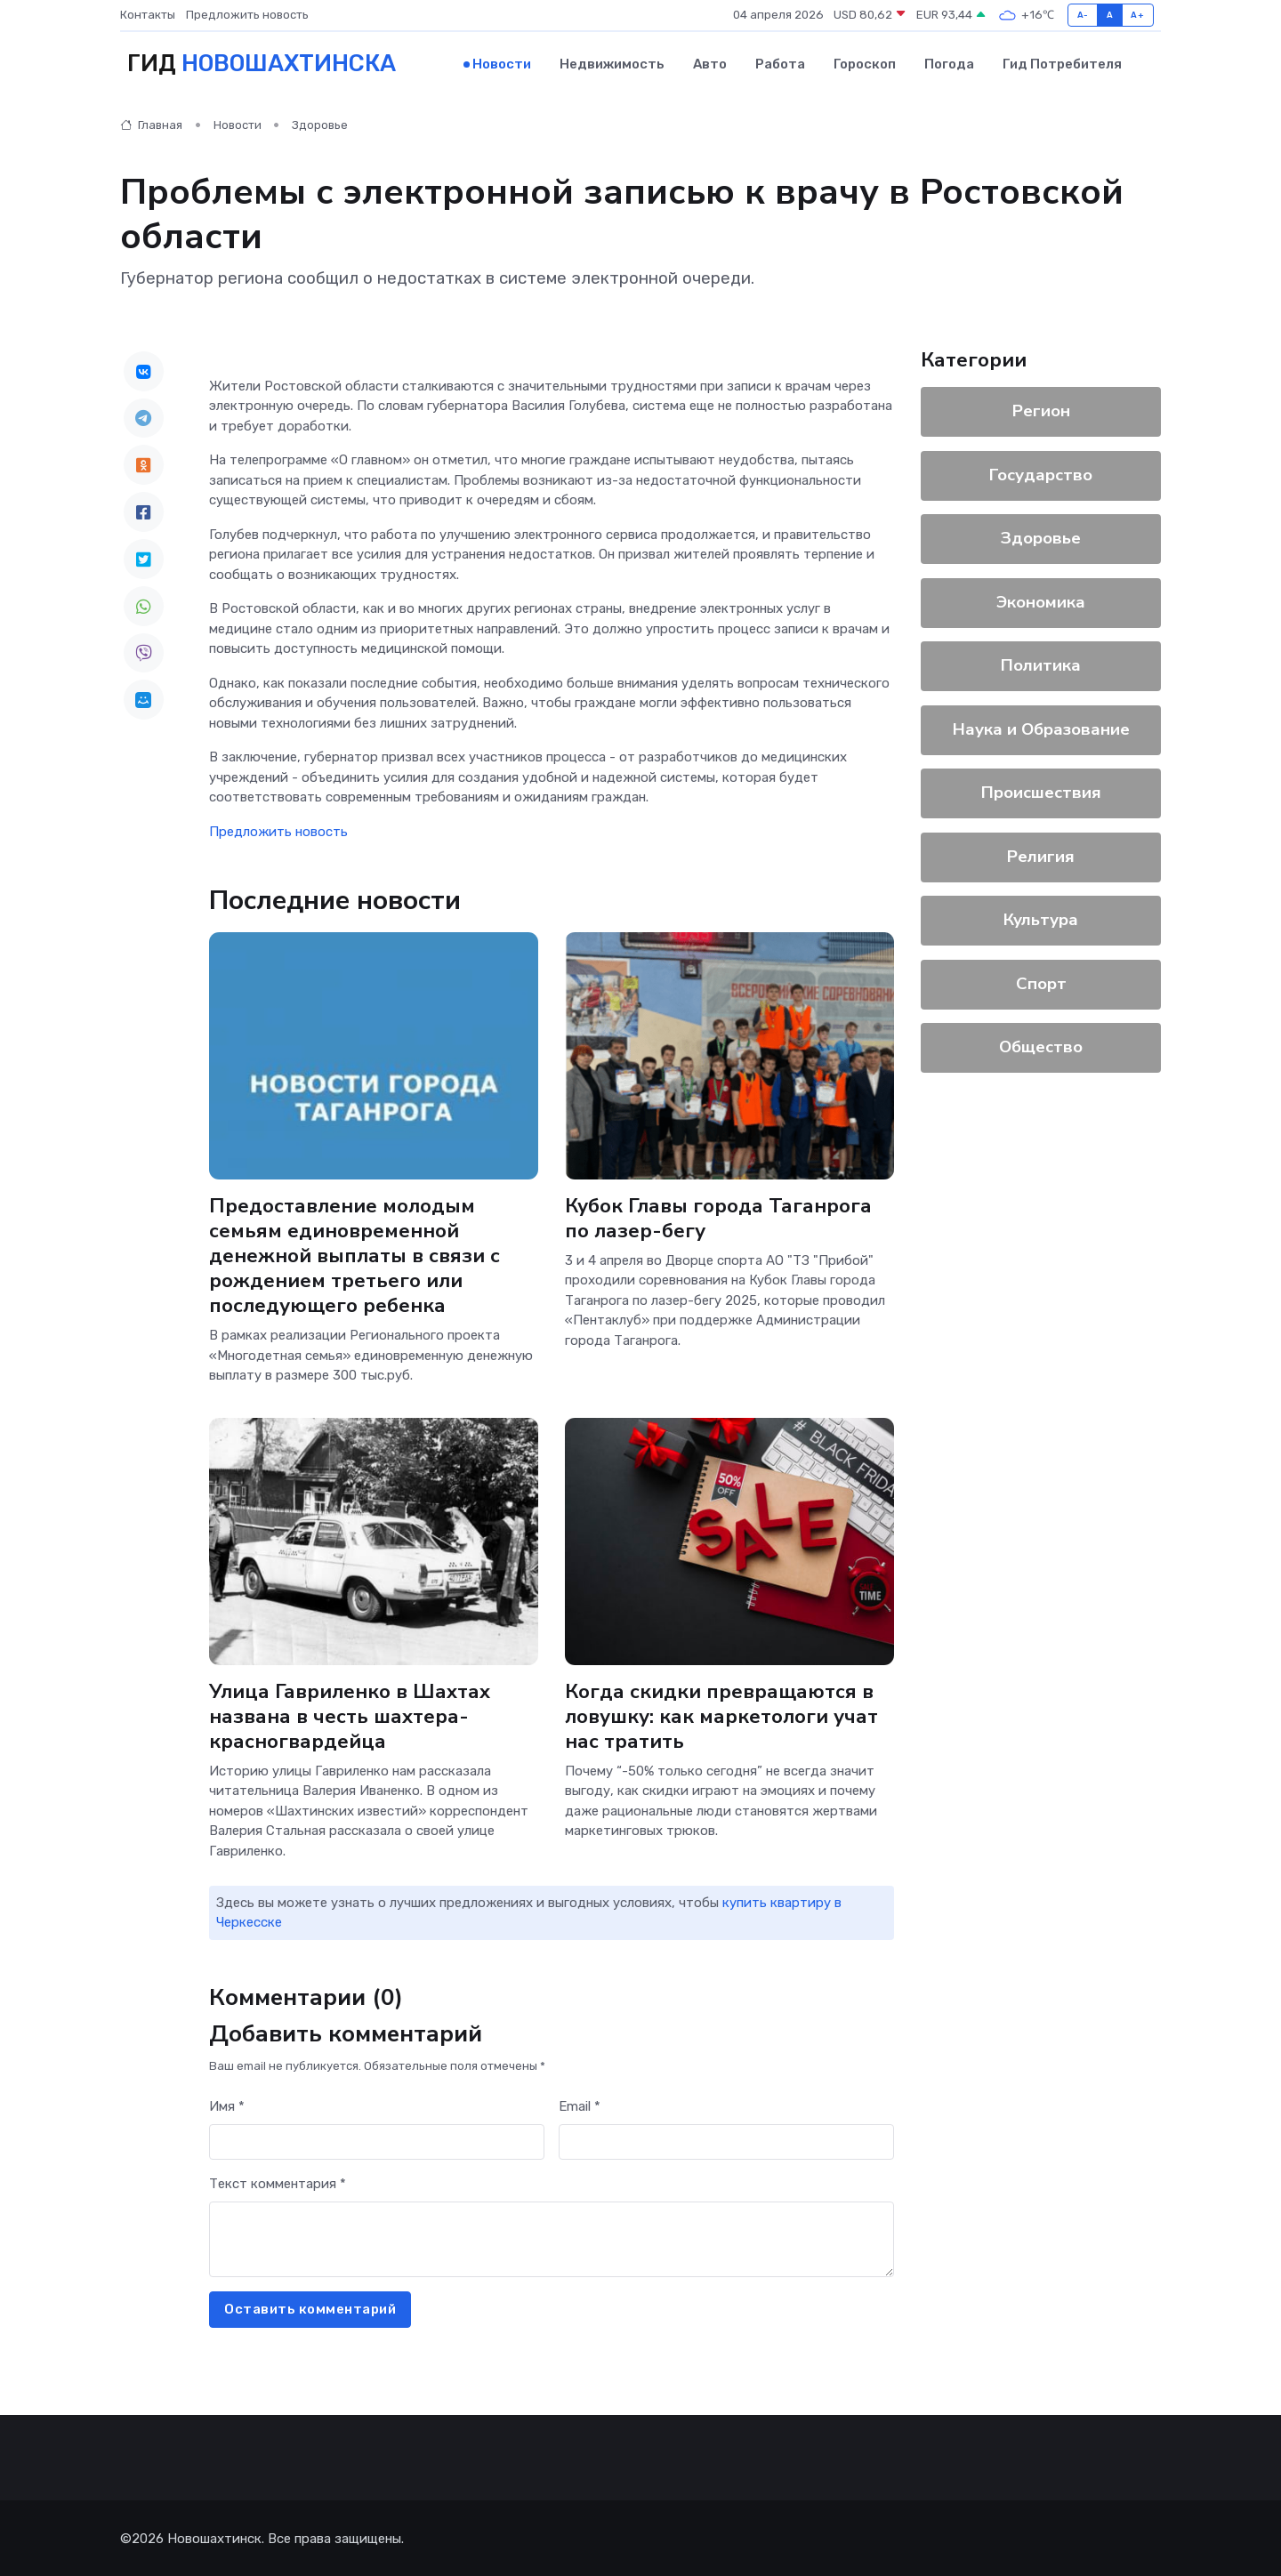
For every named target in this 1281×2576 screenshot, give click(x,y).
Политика (1041, 663)
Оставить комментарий (310, 2307)
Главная (151, 124)
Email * (579, 2105)
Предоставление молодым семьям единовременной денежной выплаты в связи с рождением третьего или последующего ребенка (356, 1254)
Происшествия (1041, 790)
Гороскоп (865, 63)
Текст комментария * (277, 2182)
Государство (1040, 473)
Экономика (1040, 600)
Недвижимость (612, 63)
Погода (949, 63)
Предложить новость (247, 14)
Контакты (147, 14)
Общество (1041, 1045)
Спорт (1041, 982)
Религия (1041, 854)
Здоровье (320, 124)
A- (1083, 15)
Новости (501, 63)
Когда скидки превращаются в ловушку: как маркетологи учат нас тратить (722, 1713)
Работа (780, 63)
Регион (1041, 409)
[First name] (376, 2140)
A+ (1137, 15)
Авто (710, 63)
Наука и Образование (1041, 727)
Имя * (227, 2105)
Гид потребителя (1062, 63)
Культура (1040, 918)
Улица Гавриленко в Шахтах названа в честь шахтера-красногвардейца (350, 1713)
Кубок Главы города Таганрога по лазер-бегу (719, 1216)
